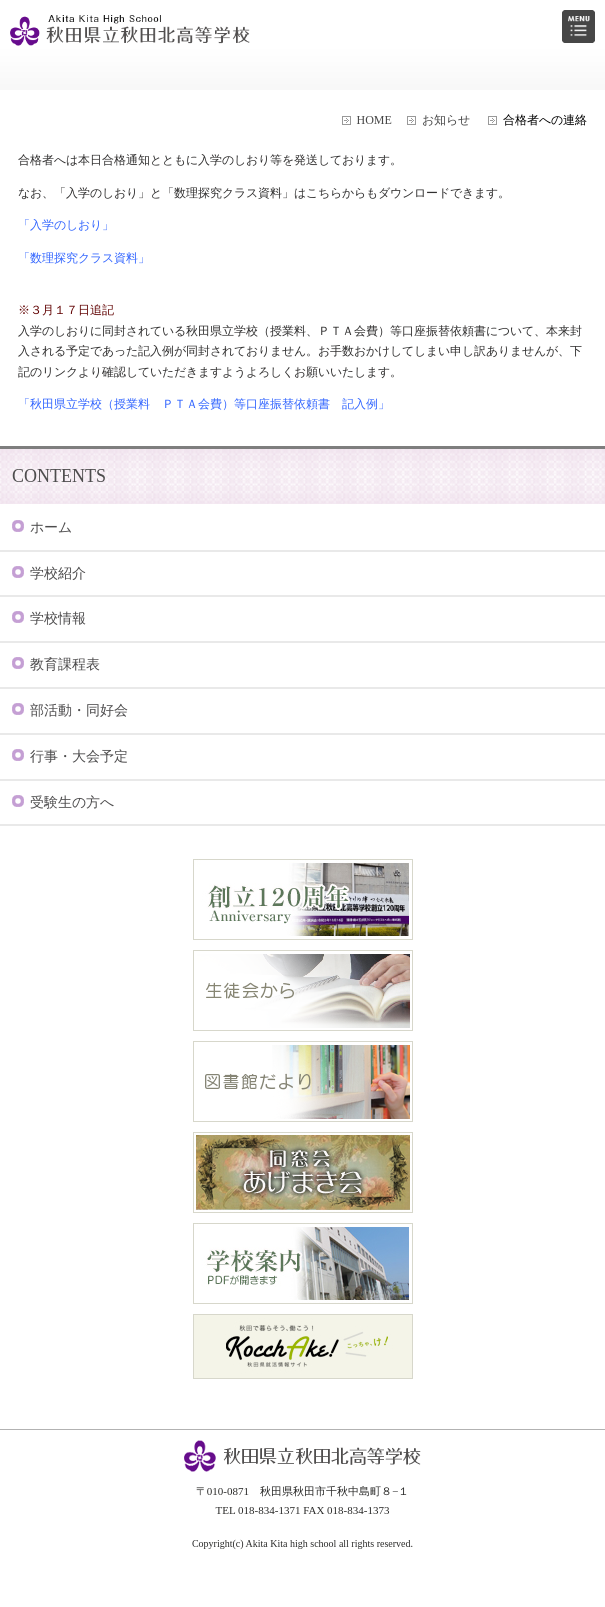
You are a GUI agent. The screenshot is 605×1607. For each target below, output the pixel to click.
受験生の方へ (72, 802)
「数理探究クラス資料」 (84, 258)
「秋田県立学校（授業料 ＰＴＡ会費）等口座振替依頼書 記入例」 (204, 404)
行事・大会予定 (79, 756)
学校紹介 (58, 573)
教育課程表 (65, 664)
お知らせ (446, 120)
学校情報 (58, 618)
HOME (374, 120)
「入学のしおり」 (66, 225)
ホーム (51, 527)
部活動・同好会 (79, 710)
